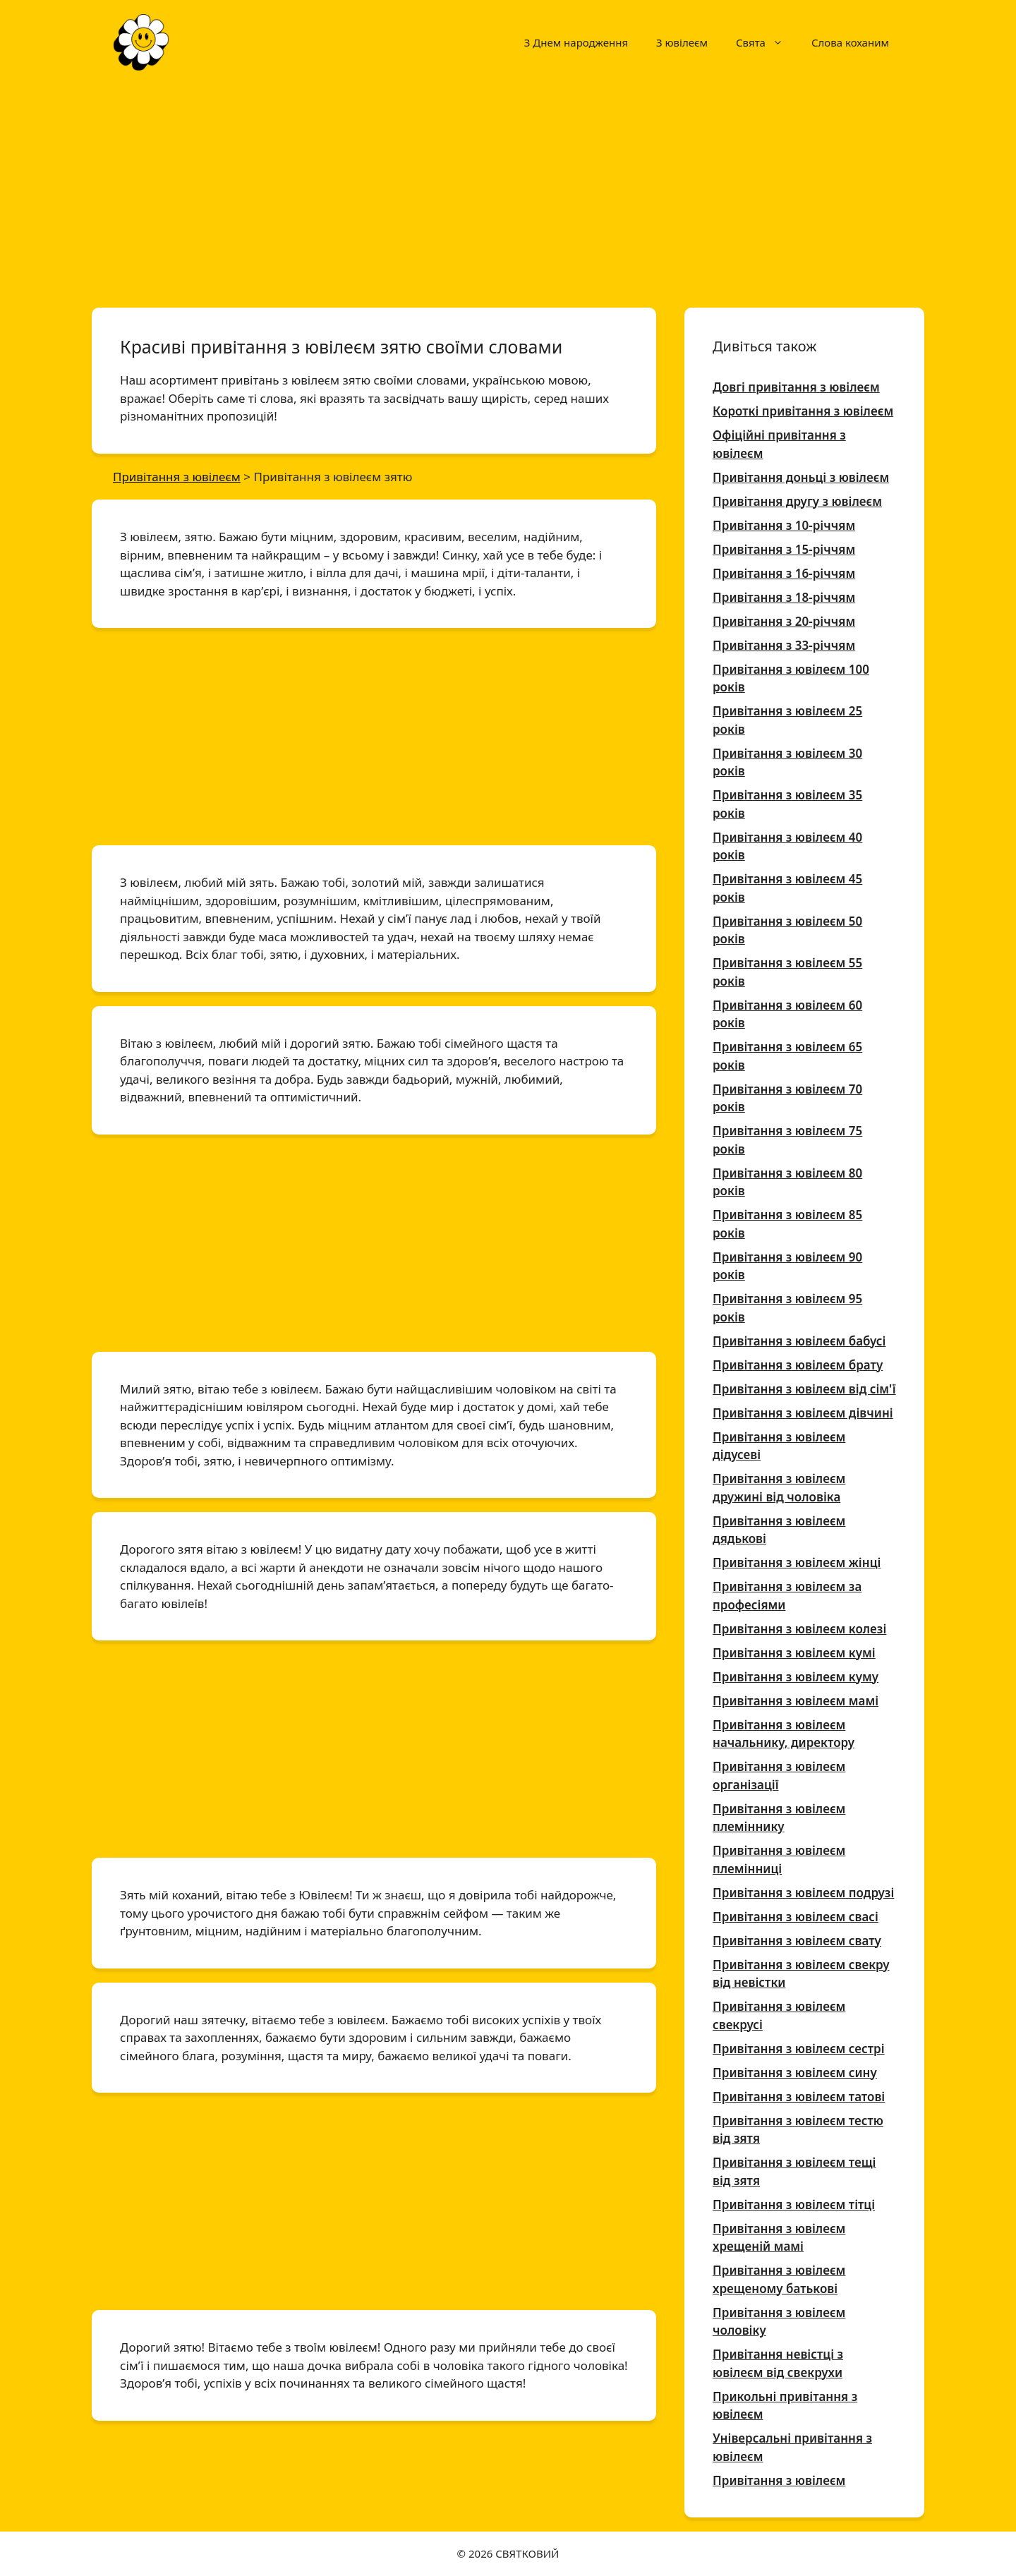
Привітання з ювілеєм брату (798, 1365)
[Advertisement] (508, 189)
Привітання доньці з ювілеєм (801, 477)
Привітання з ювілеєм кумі (794, 1653)
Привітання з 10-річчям (784, 525)
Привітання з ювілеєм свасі (795, 1917)
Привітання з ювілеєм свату (797, 1941)
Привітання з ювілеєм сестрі (799, 2048)
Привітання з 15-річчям (784, 549)
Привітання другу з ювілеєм (797, 501)
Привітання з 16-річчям (784, 573)
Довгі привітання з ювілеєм (796, 387)
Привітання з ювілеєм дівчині (803, 1413)
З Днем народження (576, 42)
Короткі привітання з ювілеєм (803, 411)
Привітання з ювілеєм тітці (794, 2204)
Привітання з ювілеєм (779, 2480)
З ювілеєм (682, 42)
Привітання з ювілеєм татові (799, 2096)
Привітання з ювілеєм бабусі (799, 1341)
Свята (766, 42)
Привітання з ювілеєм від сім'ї (804, 1389)
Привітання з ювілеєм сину (795, 2072)
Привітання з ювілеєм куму (795, 1677)
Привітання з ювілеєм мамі (795, 1701)
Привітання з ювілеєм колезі (799, 1629)
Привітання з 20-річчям (784, 621)
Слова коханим (850, 42)
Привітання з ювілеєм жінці (797, 1562)
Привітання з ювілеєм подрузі (803, 1893)
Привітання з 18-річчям (784, 597)
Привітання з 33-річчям (784, 645)
